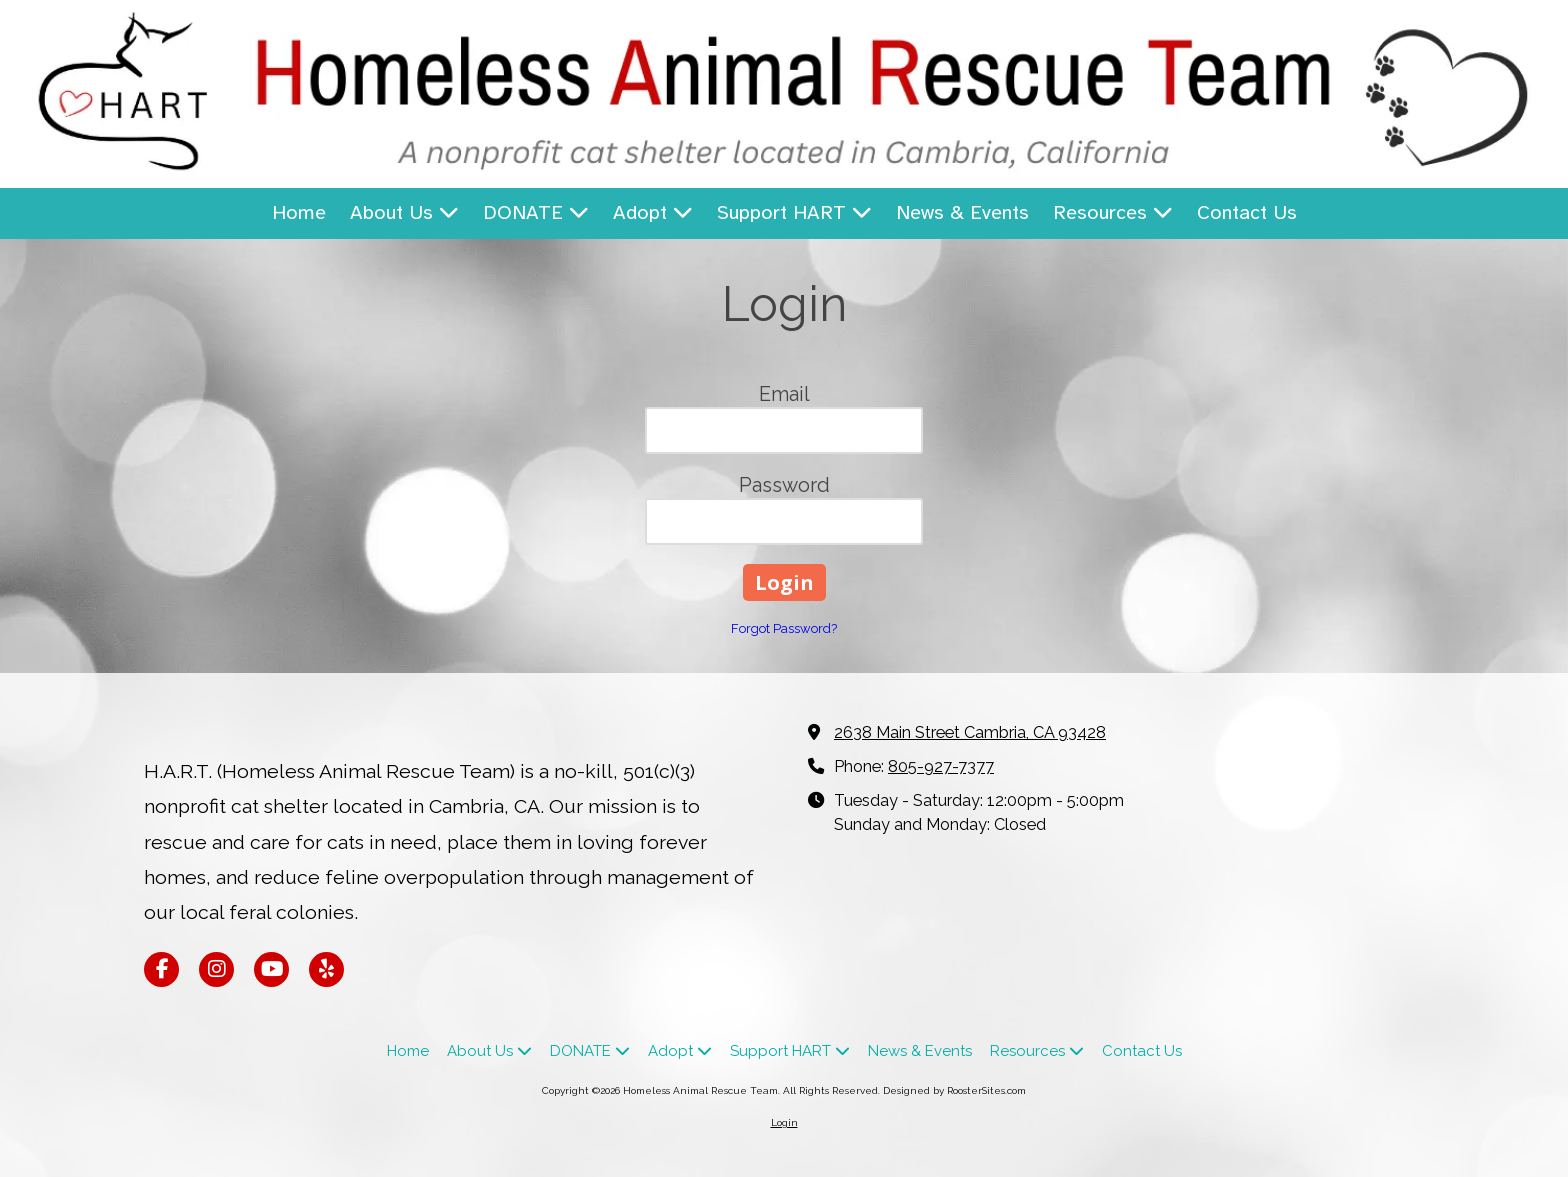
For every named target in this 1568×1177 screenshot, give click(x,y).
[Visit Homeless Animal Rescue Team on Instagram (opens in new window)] (216, 969)
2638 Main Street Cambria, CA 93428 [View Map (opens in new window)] (970, 732)
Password (784, 485)
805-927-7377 (941, 766)
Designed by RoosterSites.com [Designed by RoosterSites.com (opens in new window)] (954, 1090)
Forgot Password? (784, 628)
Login (784, 1122)
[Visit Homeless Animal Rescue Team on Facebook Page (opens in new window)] (161, 969)
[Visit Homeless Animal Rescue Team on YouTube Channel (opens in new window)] (271, 969)
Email (784, 394)
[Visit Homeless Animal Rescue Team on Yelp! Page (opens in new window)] (326, 969)
